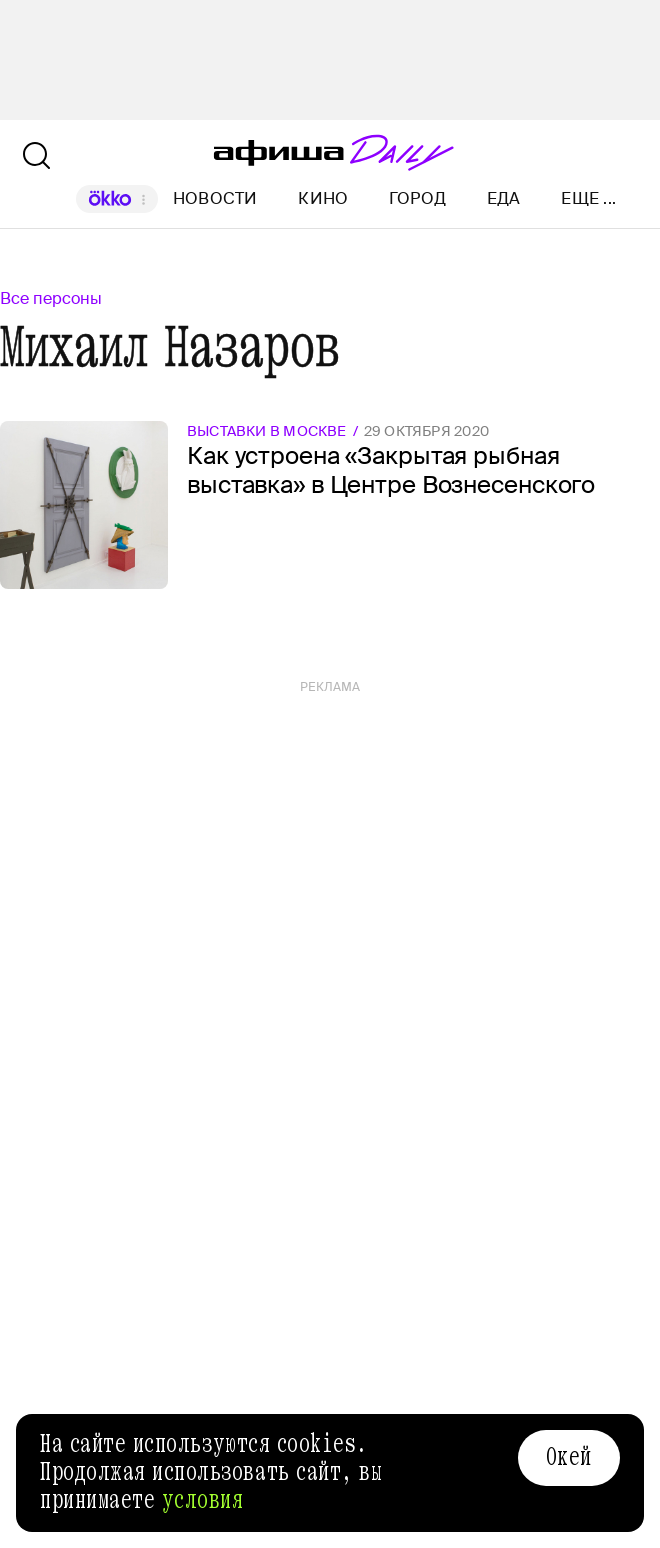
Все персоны (51, 298)
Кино (323, 198)
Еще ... (588, 199)
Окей (569, 1457)
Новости (215, 198)
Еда (504, 198)
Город (417, 198)
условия (203, 1500)
